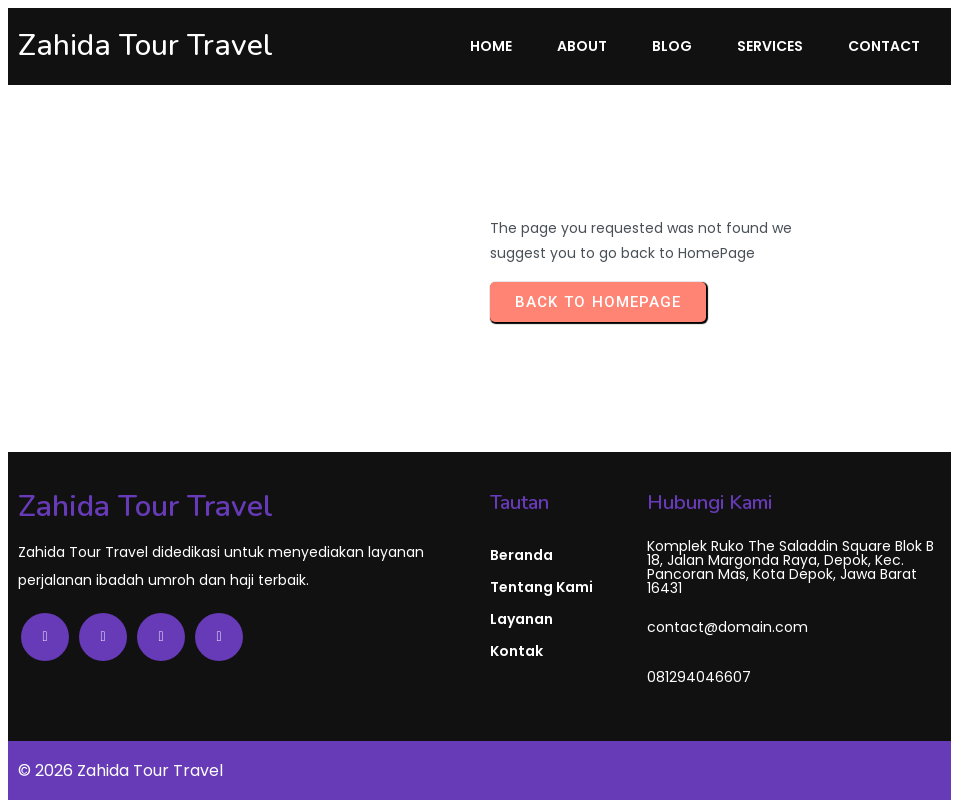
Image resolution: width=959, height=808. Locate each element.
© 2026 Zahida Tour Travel (120, 770)
